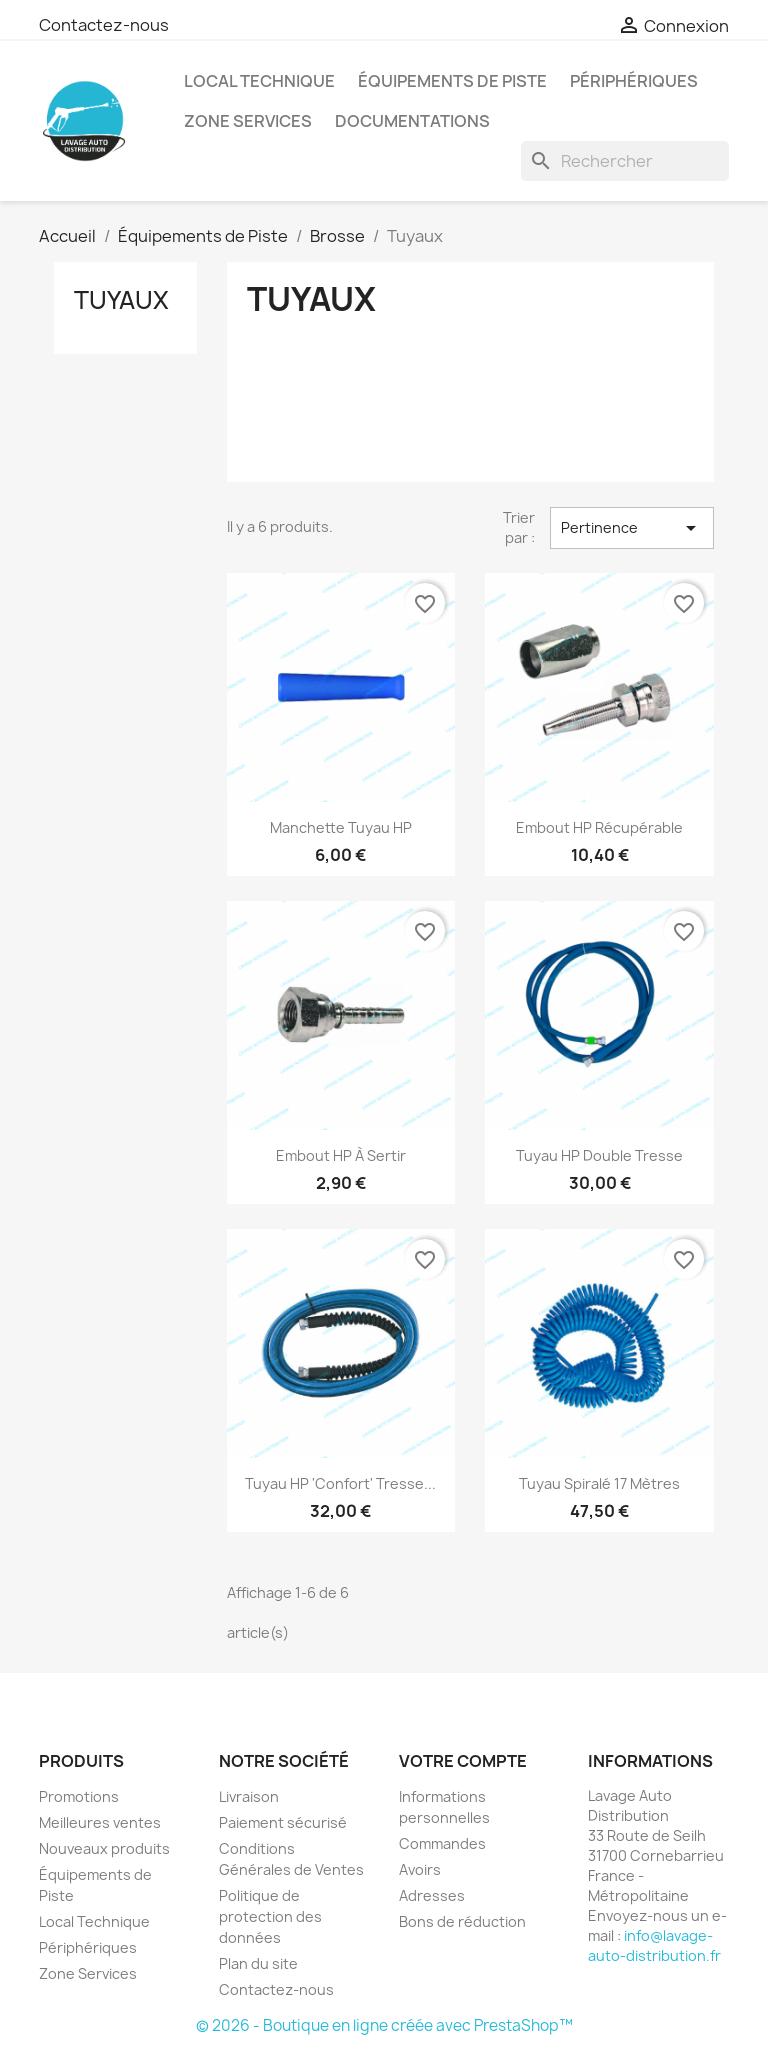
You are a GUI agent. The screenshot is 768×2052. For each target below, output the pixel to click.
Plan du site (258, 1963)
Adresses (432, 1895)
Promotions (79, 1796)
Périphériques (634, 81)
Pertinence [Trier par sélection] (632, 528)
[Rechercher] (625, 161)
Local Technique (259, 81)
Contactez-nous (104, 25)
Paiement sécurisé (283, 1822)
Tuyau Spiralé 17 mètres (599, 1483)
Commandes (442, 1843)
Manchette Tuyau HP (341, 827)
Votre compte (463, 1761)
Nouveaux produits (104, 1848)
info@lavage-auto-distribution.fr (654, 1945)
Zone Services (248, 121)
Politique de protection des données (270, 1916)
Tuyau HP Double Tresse (599, 1155)
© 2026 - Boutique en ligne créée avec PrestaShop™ (384, 2025)
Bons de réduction (462, 1921)
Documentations (412, 121)
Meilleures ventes (100, 1822)
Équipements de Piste (452, 81)
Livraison (249, 1796)
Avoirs (420, 1869)
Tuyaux (121, 300)
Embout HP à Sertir (341, 1155)
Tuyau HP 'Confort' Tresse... (340, 1483)
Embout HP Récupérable (599, 827)
